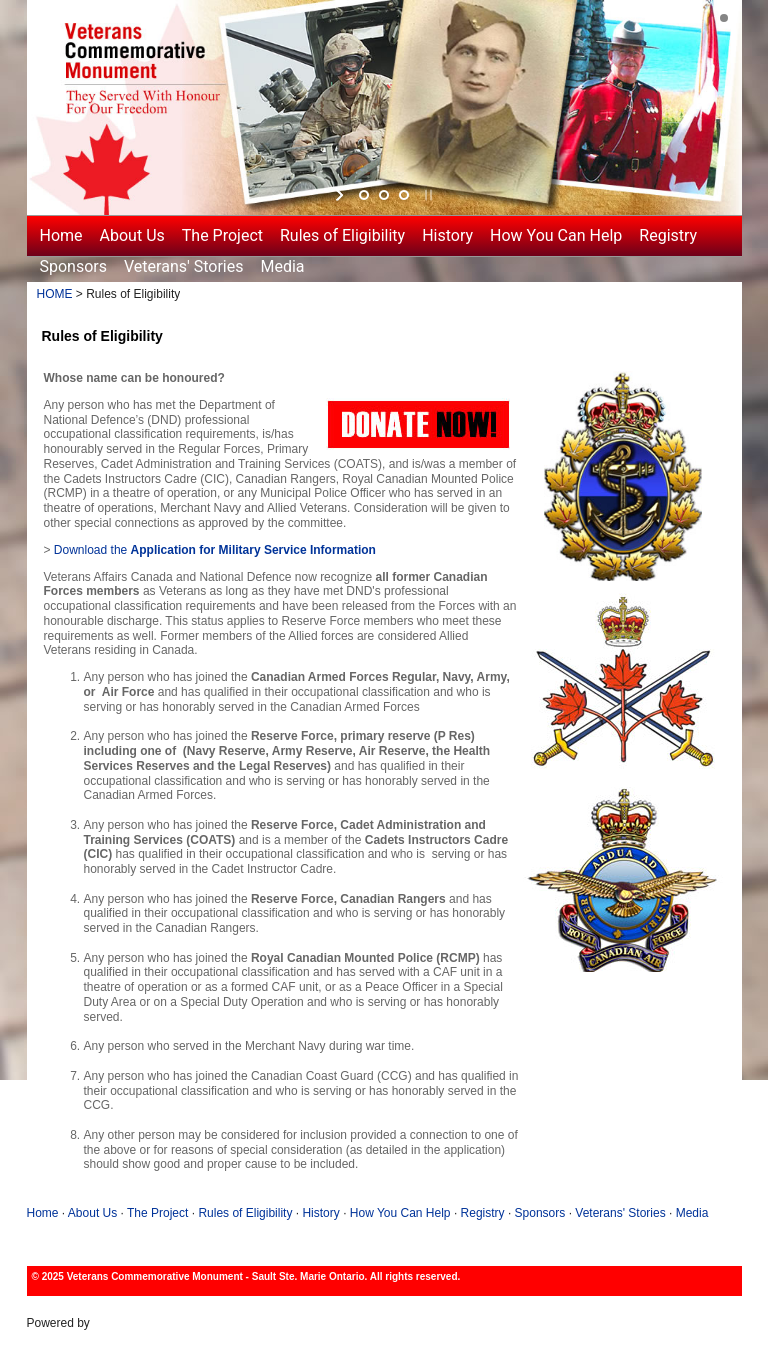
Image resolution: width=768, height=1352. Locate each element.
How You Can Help (556, 235)
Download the (215, 550)
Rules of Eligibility (342, 235)
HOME (55, 294)
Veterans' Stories (183, 266)
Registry (668, 235)
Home (61, 235)
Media (283, 266)
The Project (222, 235)
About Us (132, 235)
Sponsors (74, 266)
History (447, 235)
